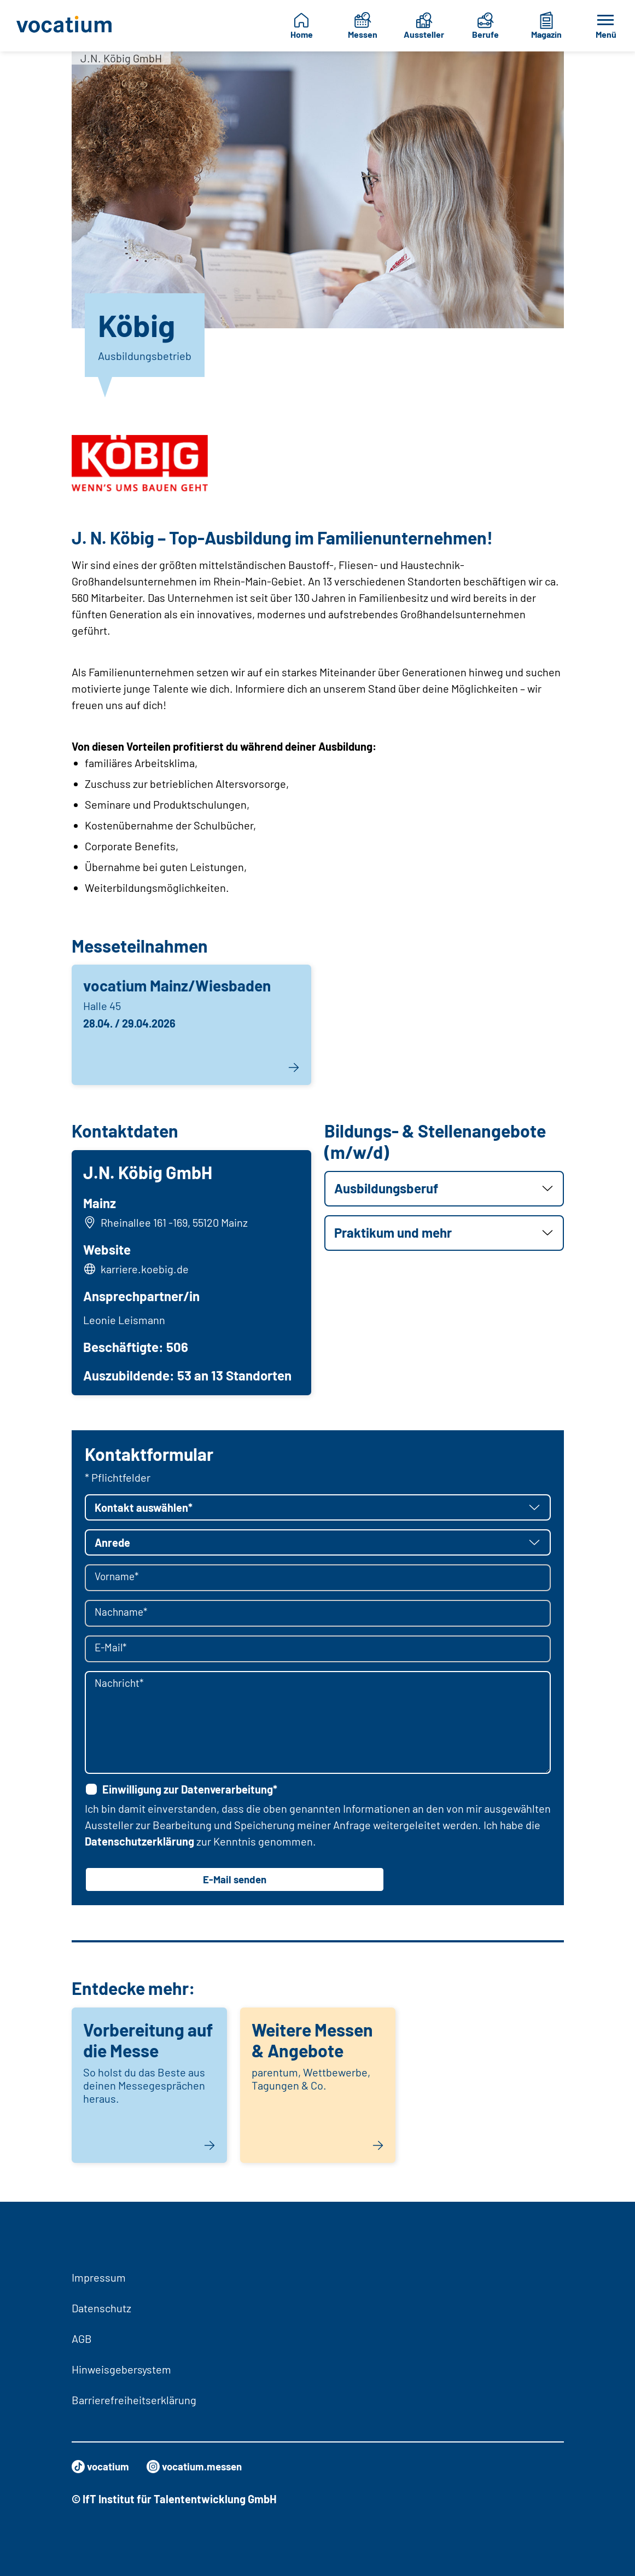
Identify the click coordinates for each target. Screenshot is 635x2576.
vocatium (102, 2466)
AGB (82, 2338)
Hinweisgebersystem (121, 2369)
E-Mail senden (235, 1882)
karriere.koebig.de (146, 1270)
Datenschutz (101, 2307)
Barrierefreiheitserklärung (134, 2399)
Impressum (99, 2277)
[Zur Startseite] (64, 26)
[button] (444, 1188)
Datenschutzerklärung (139, 1843)
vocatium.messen (201, 2466)
